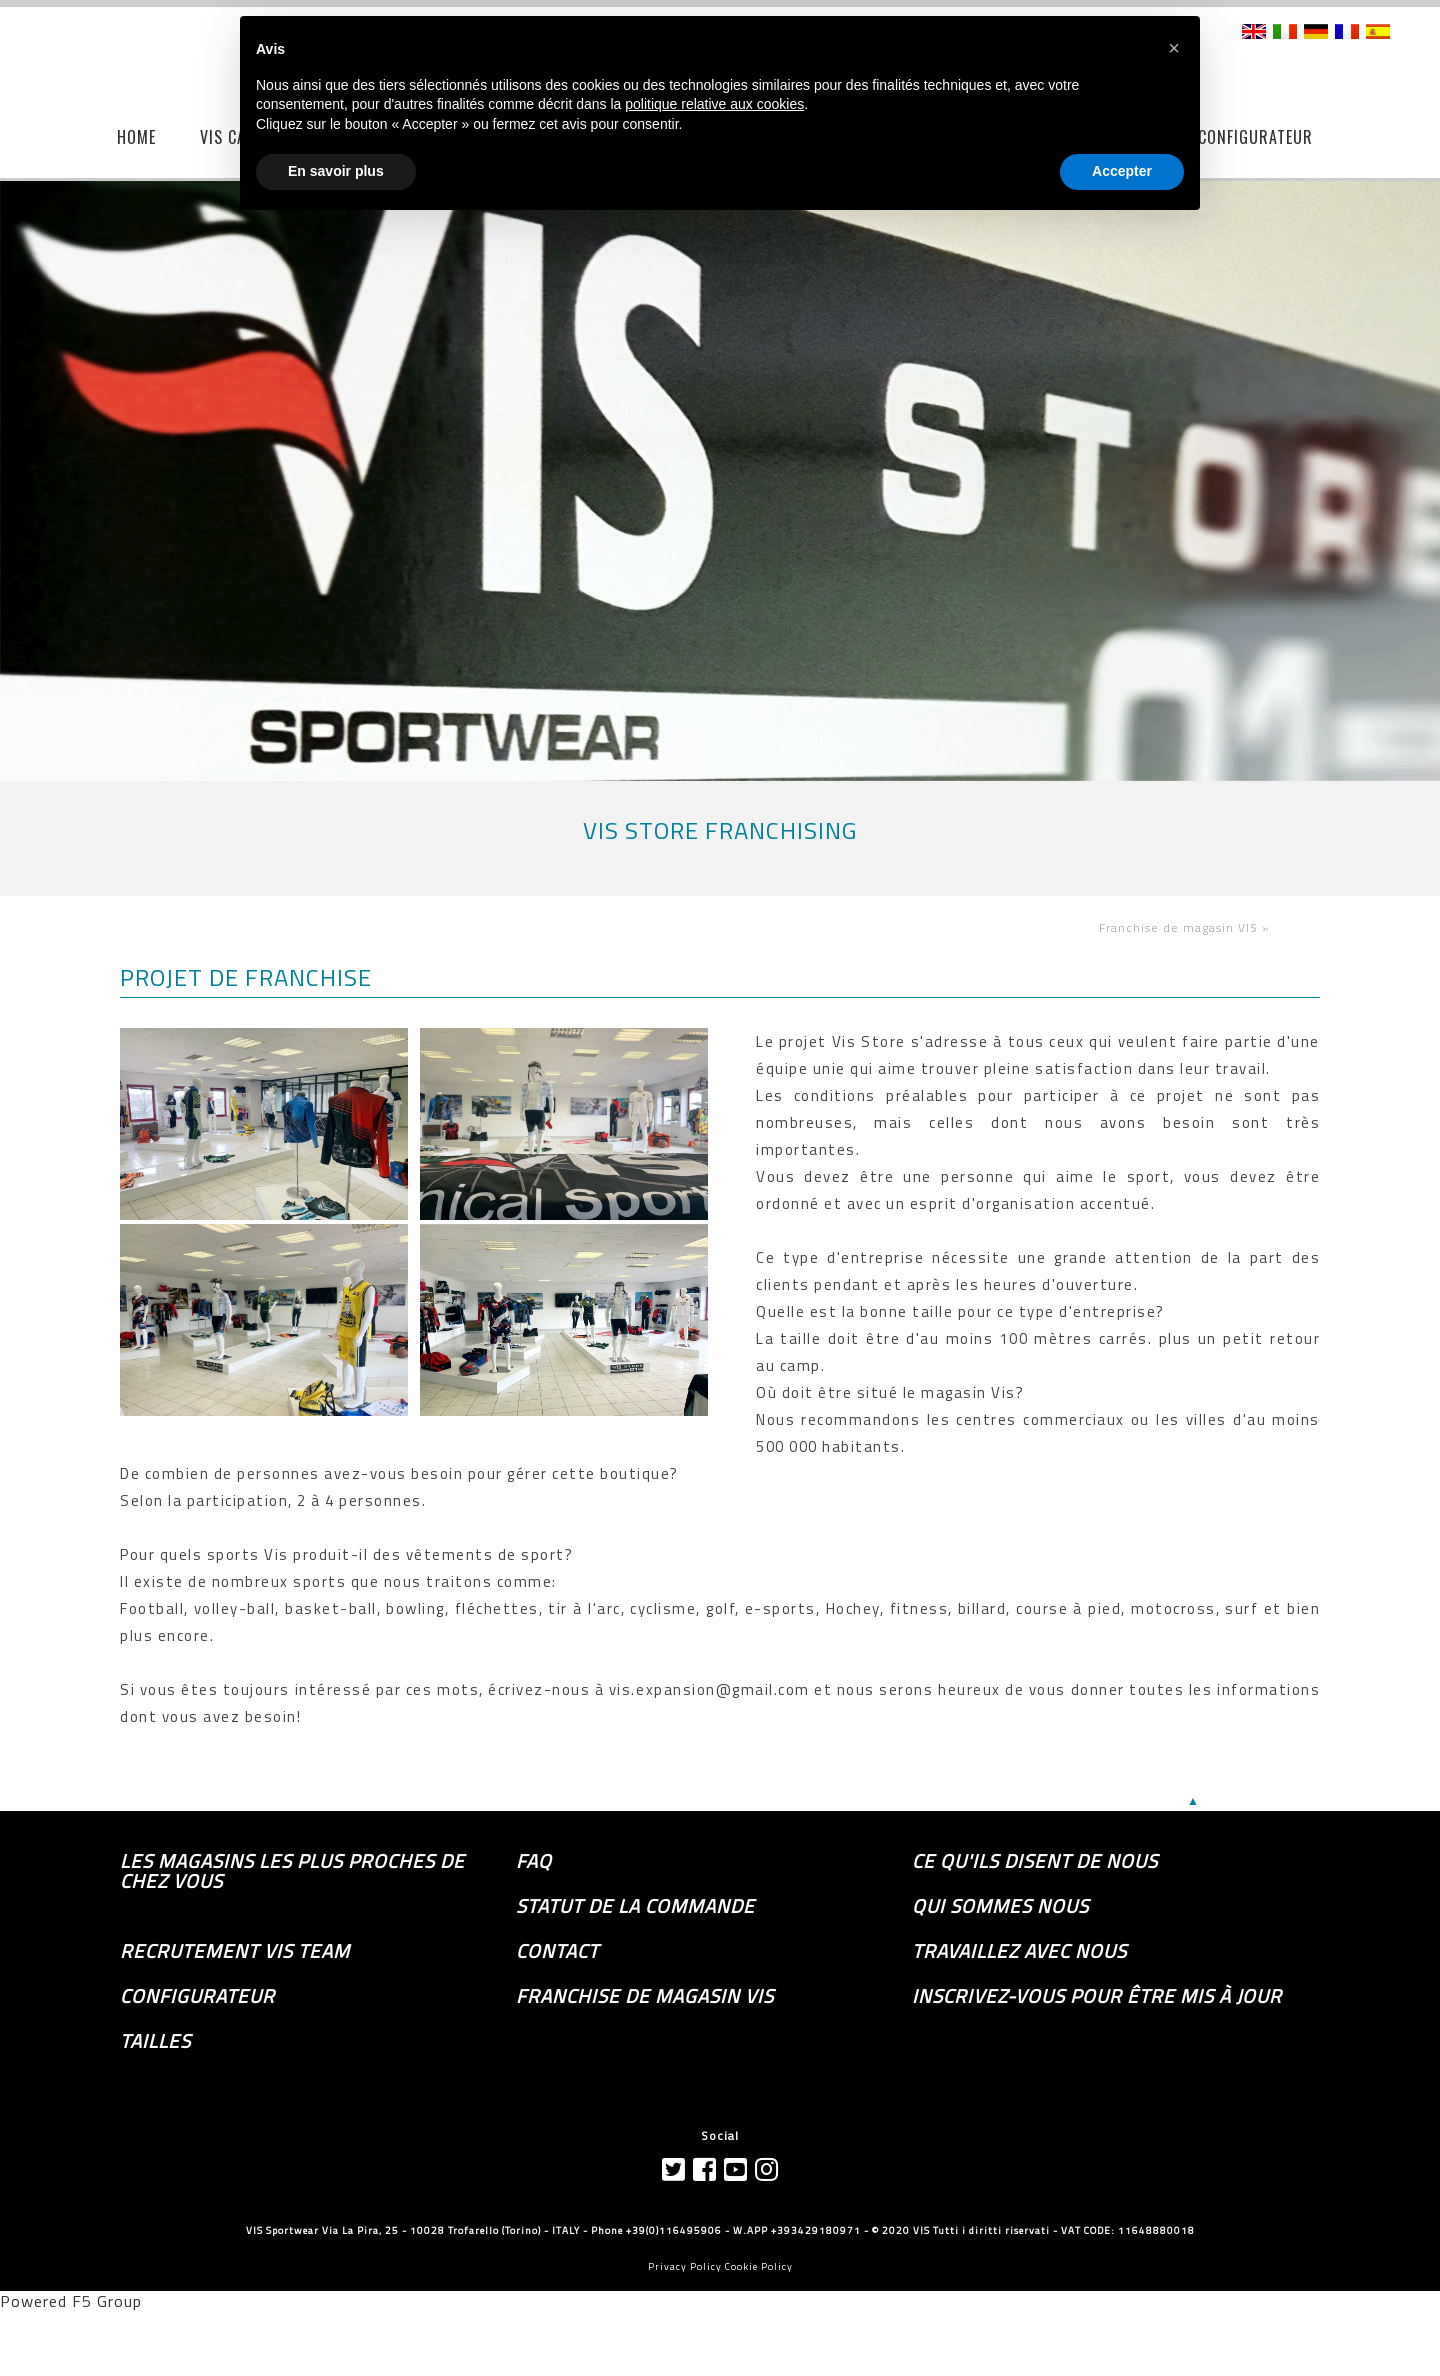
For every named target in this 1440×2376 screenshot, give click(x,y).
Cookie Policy (759, 2266)
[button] (1174, 48)
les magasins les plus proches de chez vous (292, 1871)
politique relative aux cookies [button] (714, 104)
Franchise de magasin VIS (645, 1996)
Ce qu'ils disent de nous (1035, 1861)
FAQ (534, 1861)
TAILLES (155, 2041)
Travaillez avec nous (1019, 1951)
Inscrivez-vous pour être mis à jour (1097, 1996)
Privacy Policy (685, 2266)
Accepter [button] (1122, 171)
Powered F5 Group (71, 2301)
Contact (557, 1951)
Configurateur (197, 1996)
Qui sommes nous (1000, 1906)
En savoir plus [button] (336, 171)
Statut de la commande (635, 1906)
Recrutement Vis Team (235, 1951)
